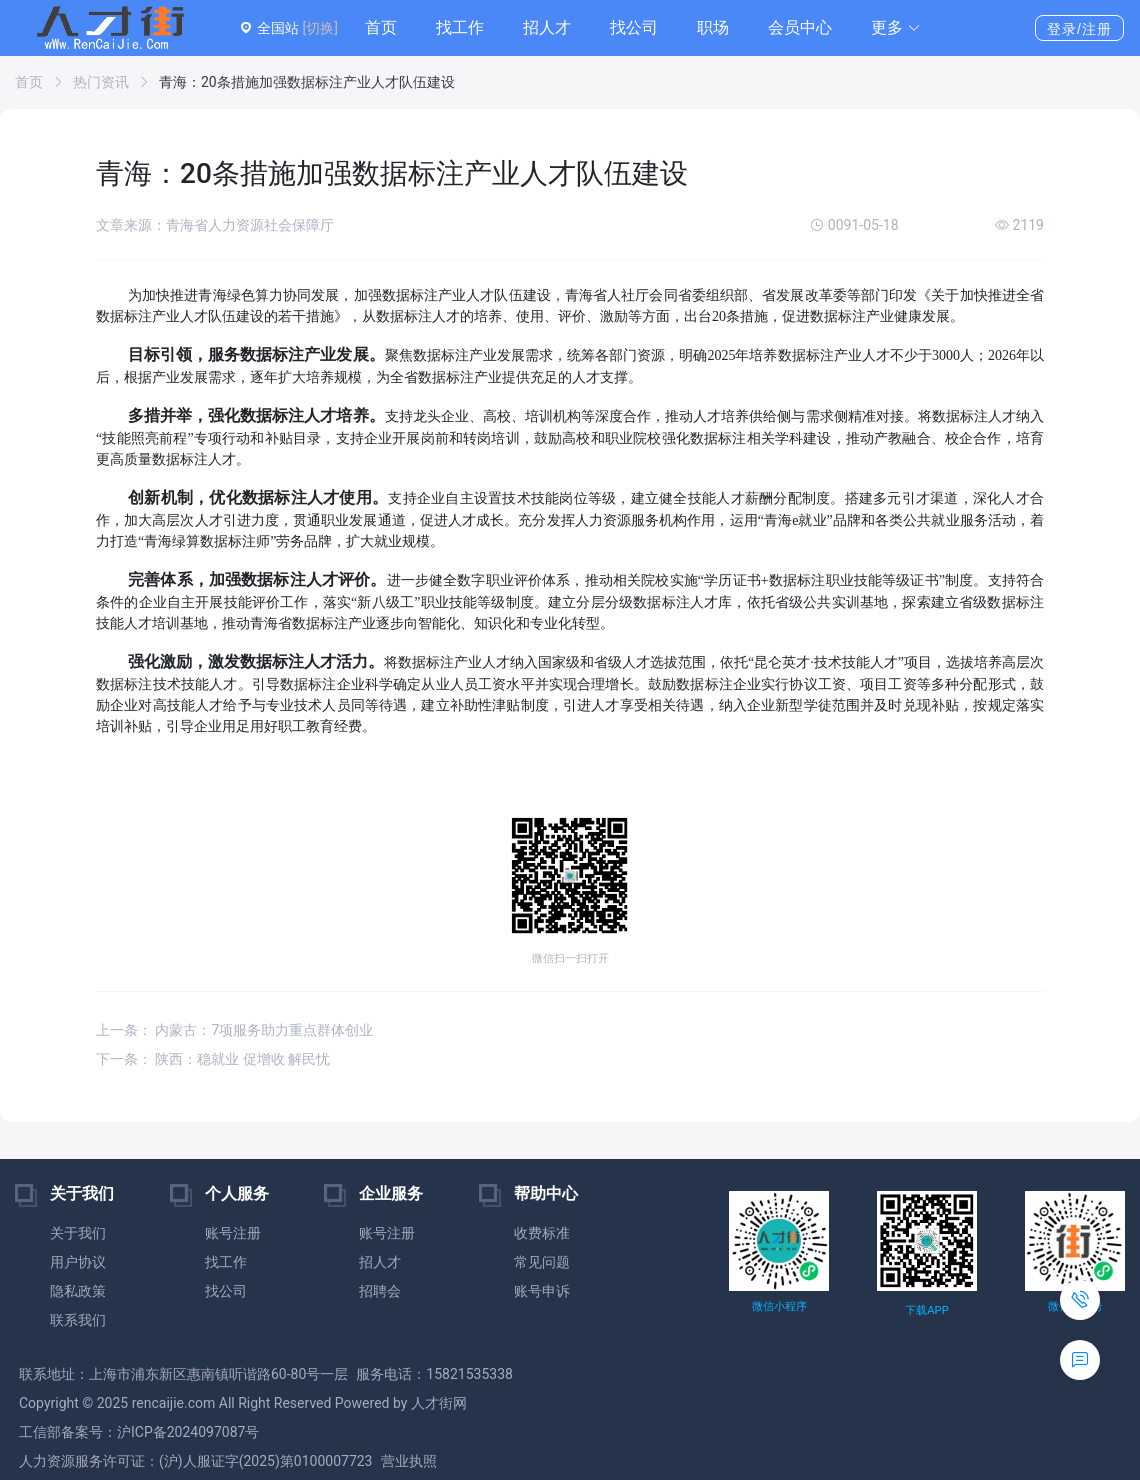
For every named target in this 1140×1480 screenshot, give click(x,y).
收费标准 (542, 1233)
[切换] (319, 28)
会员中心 (800, 27)
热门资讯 (101, 82)
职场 (713, 27)
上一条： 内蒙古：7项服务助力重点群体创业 (234, 1030)
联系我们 (78, 1320)
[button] (896, 28)
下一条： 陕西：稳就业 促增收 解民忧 (213, 1059)
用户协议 (78, 1262)
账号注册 (233, 1233)
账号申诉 (542, 1291)
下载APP (926, 1310)
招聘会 (380, 1291)
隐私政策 (78, 1291)
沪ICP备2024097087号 (188, 1432)
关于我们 (78, 1233)
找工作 (460, 27)
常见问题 (542, 1262)
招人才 (547, 27)
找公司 (634, 27)
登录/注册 (1079, 29)
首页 (381, 27)
